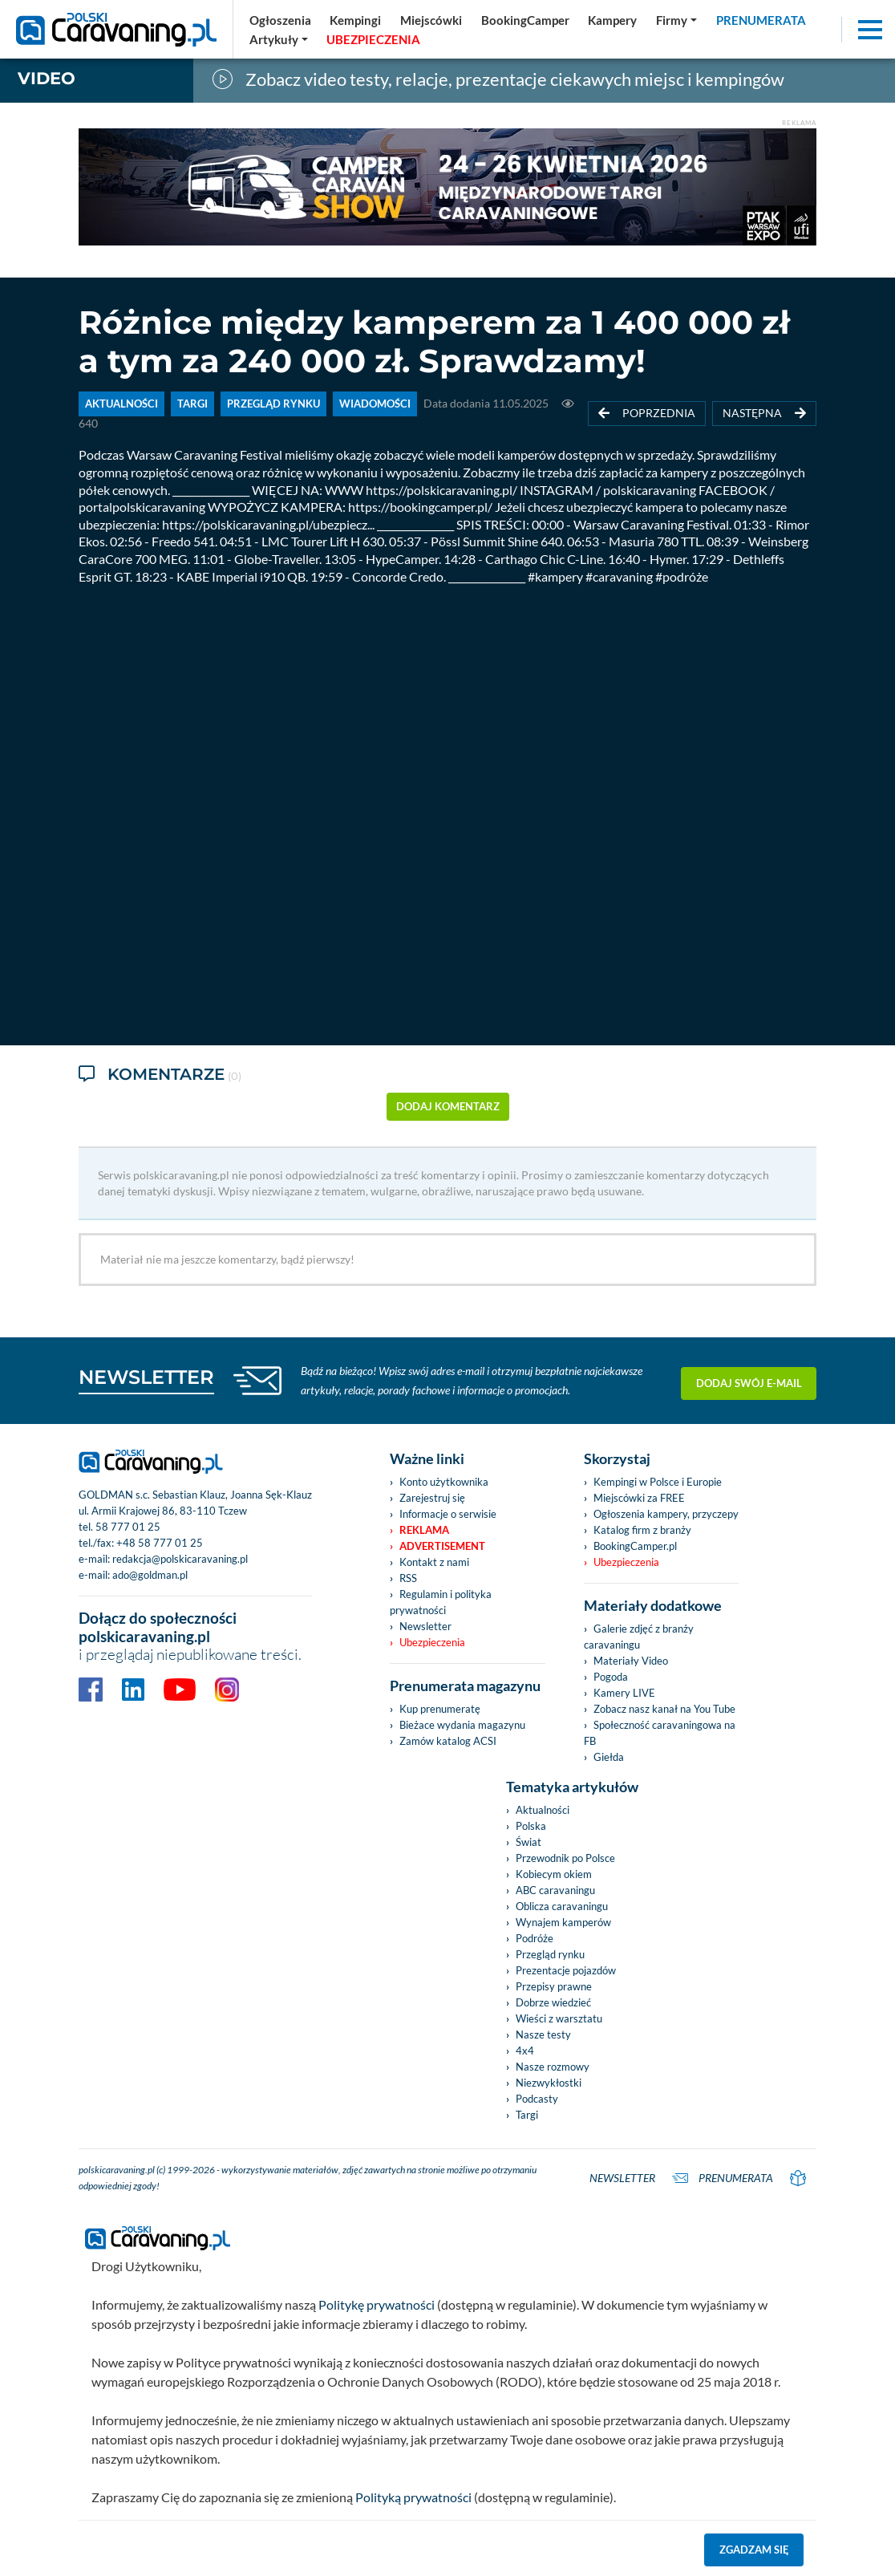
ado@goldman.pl (150, 1574)
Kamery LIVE (624, 1692)
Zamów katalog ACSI (447, 1740)
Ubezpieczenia (432, 1642)
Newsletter (425, 1626)
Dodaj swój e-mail (749, 1379)
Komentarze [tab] (160, 1075)
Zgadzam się (754, 2549)
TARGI (192, 403)
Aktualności (542, 1809)
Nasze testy (543, 2034)
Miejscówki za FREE (639, 1497)
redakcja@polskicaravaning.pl (180, 1558)
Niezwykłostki (548, 2082)
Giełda (608, 1756)
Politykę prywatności (376, 2304)
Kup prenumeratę (439, 1708)
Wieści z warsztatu (559, 2018)
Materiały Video (630, 1660)
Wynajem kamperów (563, 1922)
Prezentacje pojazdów (566, 1970)
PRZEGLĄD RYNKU (273, 403)
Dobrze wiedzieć (553, 2002)
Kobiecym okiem (554, 1874)
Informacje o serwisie (447, 1513)
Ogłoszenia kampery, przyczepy (666, 1513)
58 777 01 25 (127, 1526)
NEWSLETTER (146, 1377)
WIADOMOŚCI (375, 403)
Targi (527, 2114)
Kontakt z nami (434, 1562)
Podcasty (537, 2098)
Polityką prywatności (413, 2497)
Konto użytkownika (443, 1481)
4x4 (525, 2050)
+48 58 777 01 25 (159, 1542)
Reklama (424, 1529)
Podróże (534, 1938)
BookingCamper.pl (635, 1546)
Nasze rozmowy (552, 2066)
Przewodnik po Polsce (565, 1858)
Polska (531, 1825)
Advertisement (442, 1546)
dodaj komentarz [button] (448, 1106)
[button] (279, 39)
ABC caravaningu (555, 1890)
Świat (528, 1842)
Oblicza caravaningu (562, 1906)
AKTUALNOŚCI (121, 403)
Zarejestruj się (432, 1497)
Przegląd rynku (550, 1954)
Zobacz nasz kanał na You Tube (664, 1708)
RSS (408, 1578)
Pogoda (610, 1676)
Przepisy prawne (554, 1986)
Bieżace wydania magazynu (462, 1724)
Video (46, 78)
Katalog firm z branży (642, 1529)
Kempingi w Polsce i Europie (657, 1481)
